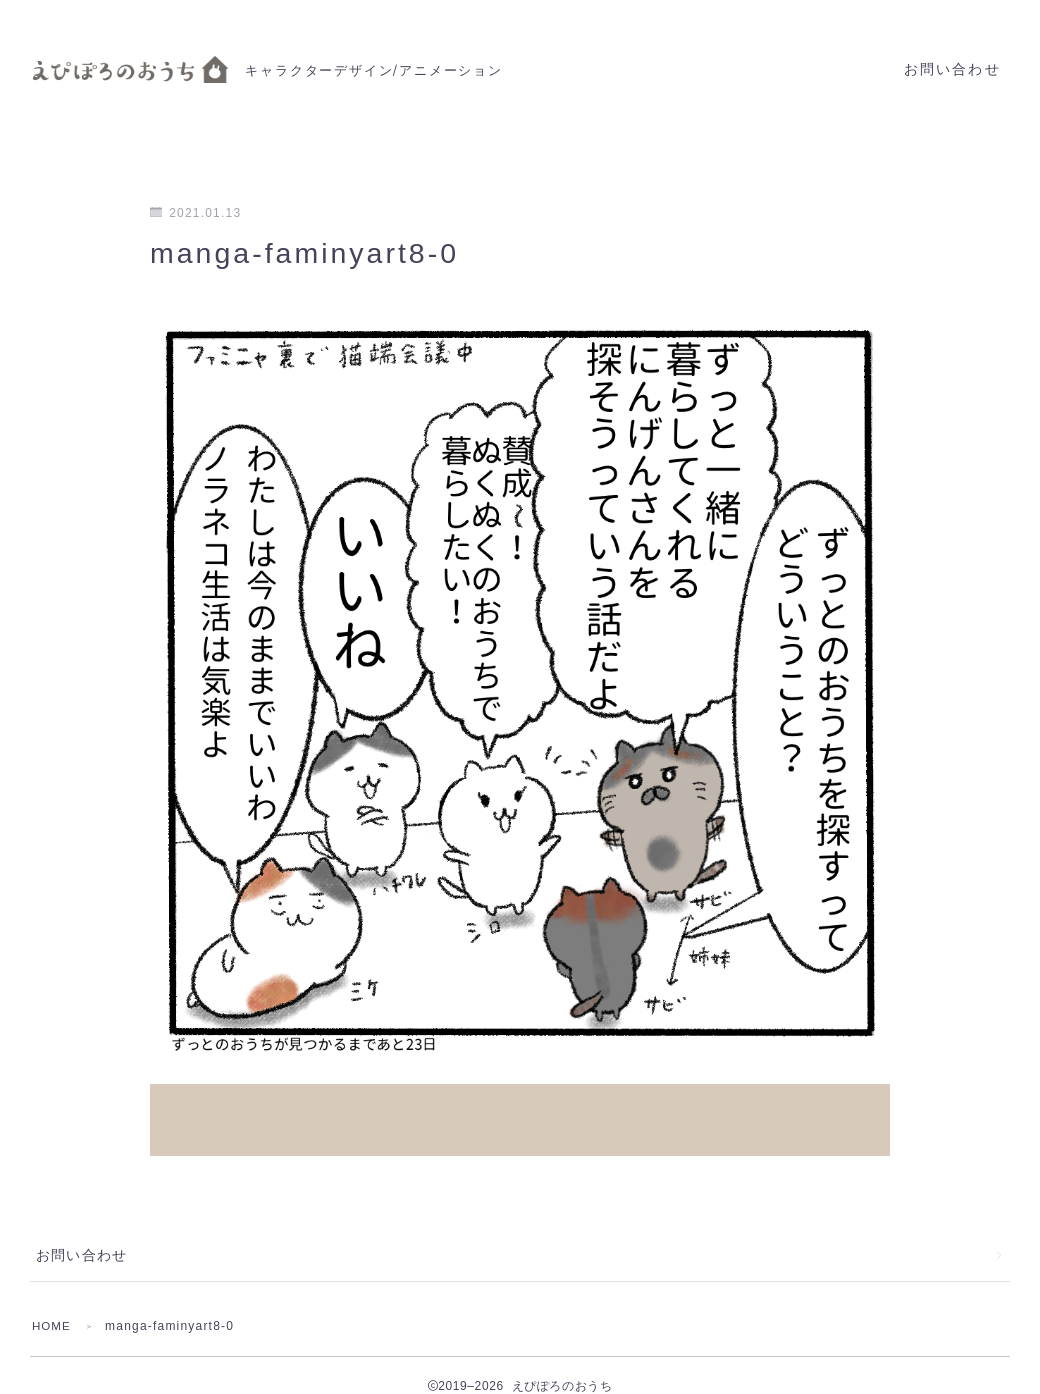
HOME (52, 1304)
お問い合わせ (952, 69)
